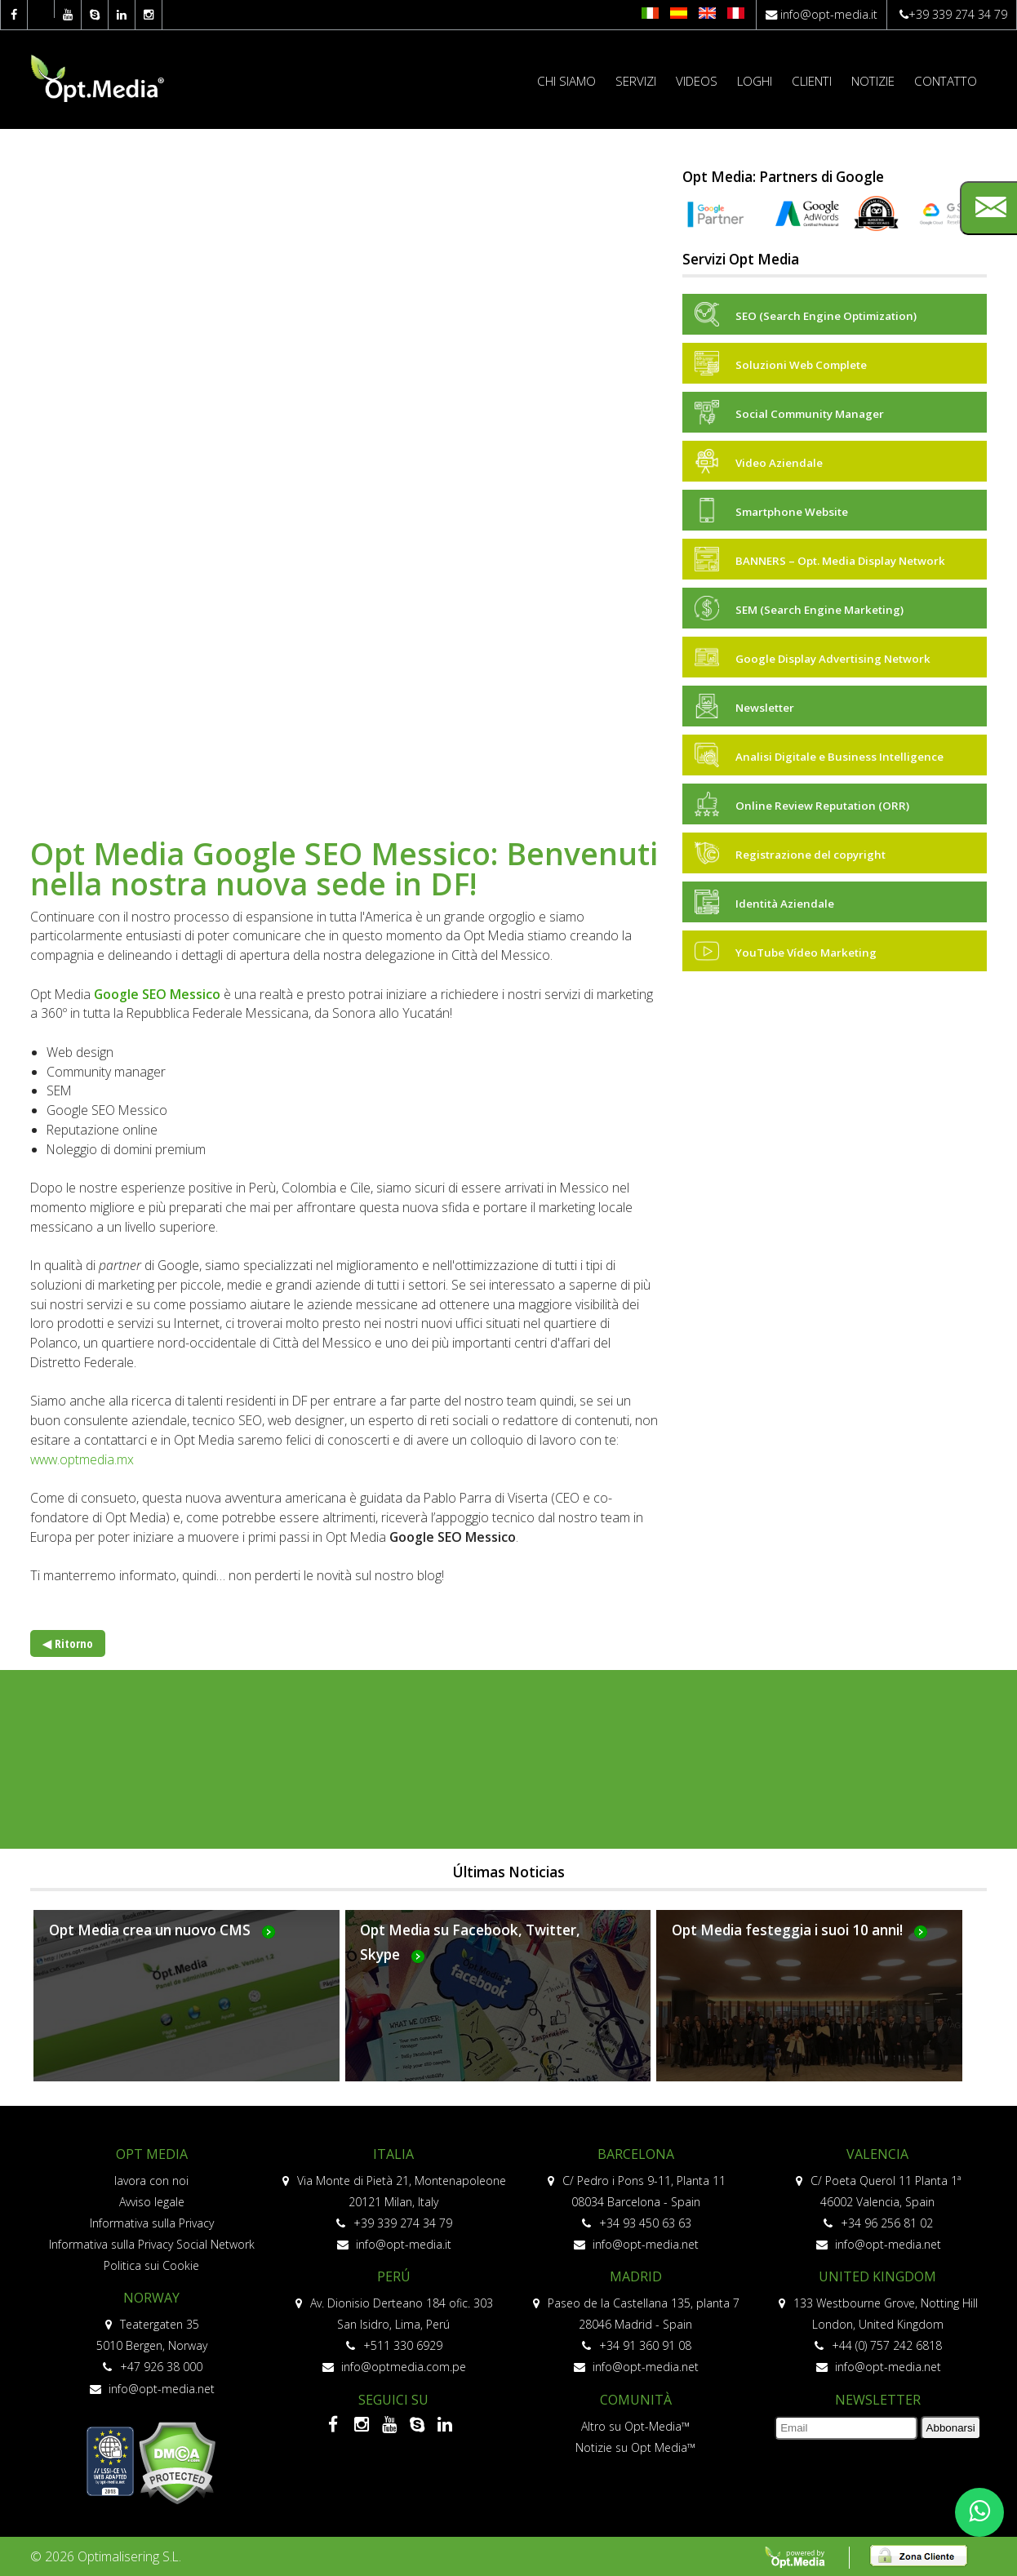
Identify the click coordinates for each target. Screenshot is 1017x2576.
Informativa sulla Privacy (152, 2223)
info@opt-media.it (828, 14)
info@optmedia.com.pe (394, 2366)
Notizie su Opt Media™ (635, 2447)
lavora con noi (151, 2180)
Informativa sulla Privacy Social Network (152, 2244)
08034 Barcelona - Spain (635, 2202)
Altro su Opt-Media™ (635, 2426)
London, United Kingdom (878, 2324)
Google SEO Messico (157, 994)
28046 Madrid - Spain (635, 2324)
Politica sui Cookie (151, 2265)
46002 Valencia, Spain (877, 2202)
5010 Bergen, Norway (151, 2345)
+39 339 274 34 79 (957, 14)
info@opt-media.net (152, 2388)
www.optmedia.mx (82, 1459)
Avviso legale (151, 2202)
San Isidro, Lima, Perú (393, 2324)
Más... (186, 2005)
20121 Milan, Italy (393, 2202)
